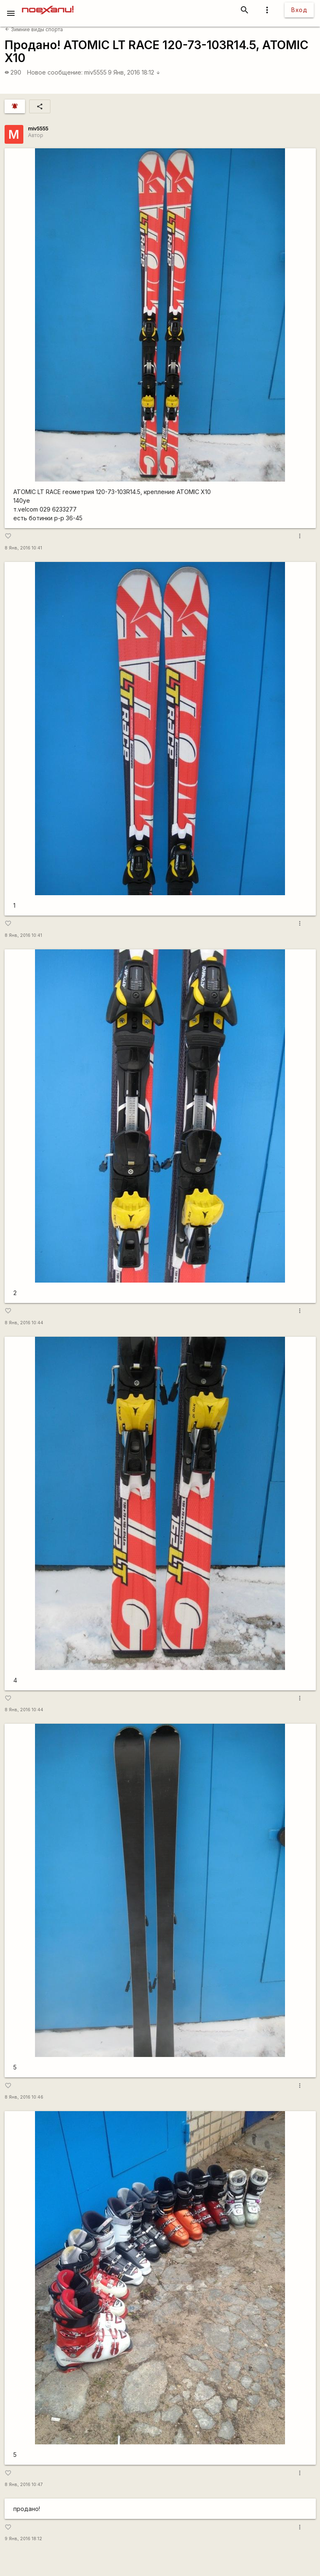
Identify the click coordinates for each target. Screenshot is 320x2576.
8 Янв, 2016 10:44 (24, 1322)
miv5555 (95, 72)
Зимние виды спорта (34, 29)
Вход (299, 9)
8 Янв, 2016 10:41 (23, 548)
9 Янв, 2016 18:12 (134, 72)
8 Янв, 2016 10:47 (24, 2484)
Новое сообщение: (54, 72)
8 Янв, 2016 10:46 (24, 2097)
